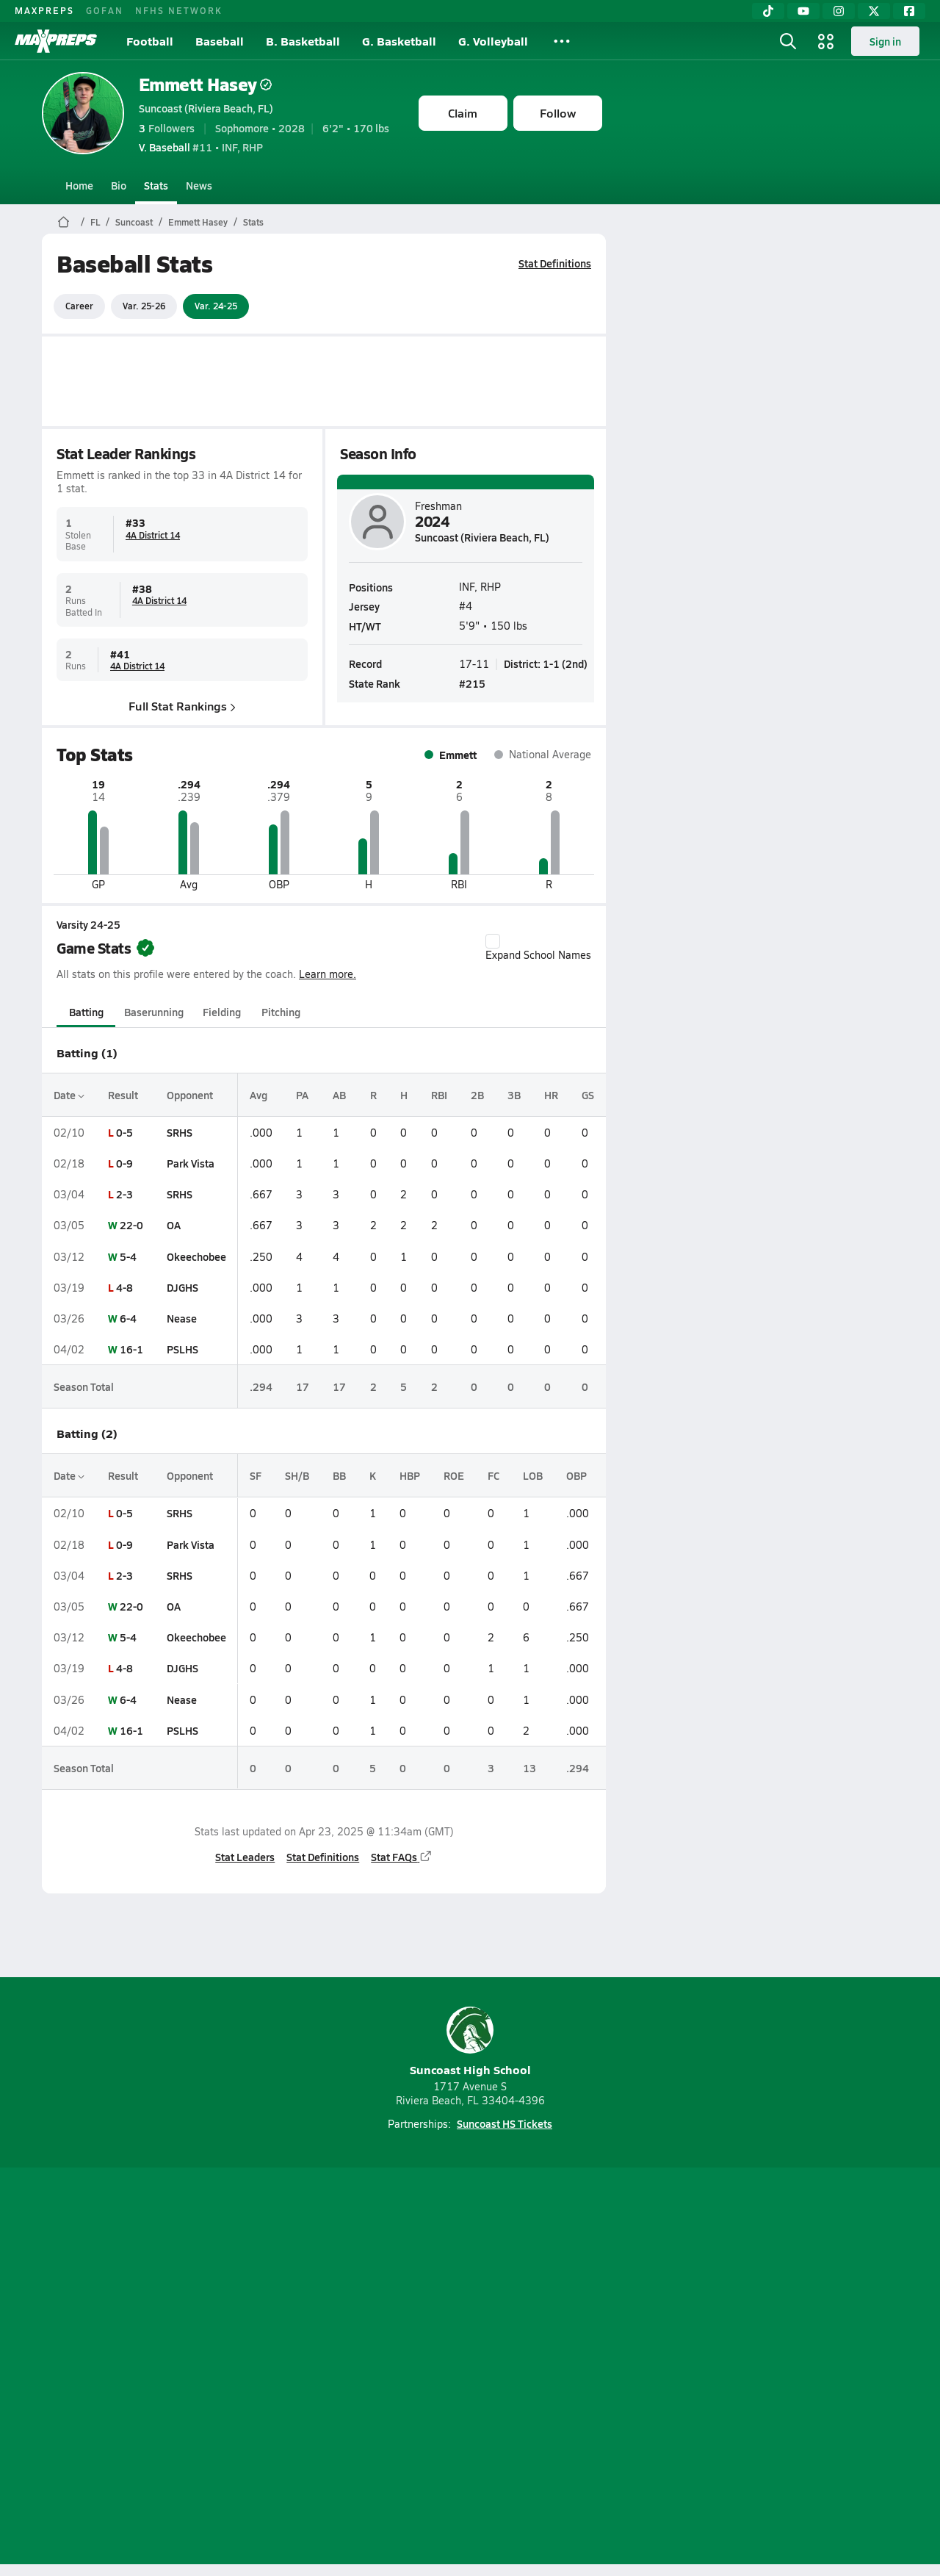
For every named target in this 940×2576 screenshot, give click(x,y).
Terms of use (466, 2368)
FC (493, 1475)
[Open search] (788, 41)
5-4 (128, 1256)
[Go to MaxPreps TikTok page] (364, 2309)
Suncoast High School (470, 2042)
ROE (454, 1475)
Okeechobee (196, 1256)
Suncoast (134, 222)
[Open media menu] (826, 41)
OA (174, 1224)
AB (339, 1094)
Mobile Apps (221, 2368)
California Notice (564, 2368)
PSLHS (182, 1349)
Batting (85, 1011)
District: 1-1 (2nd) (546, 662)
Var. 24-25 (216, 306)
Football (149, 40)
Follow (558, 112)
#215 (472, 683)
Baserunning (154, 1011)
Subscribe (297, 2368)
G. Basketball (399, 40)
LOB (533, 1475)
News (199, 185)
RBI (438, 1094)
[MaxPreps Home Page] (63, 222)
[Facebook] (909, 11)
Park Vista (190, 1163)
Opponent (190, 1094)
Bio (118, 185)
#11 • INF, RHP (201, 147)
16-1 (131, 1349)
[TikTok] (768, 11)
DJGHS (182, 1287)
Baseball (219, 40)
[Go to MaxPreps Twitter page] (523, 2309)
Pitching (280, 1011)
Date (69, 1094)
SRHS (179, 1132)
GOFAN (104, 10)
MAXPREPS (44, 10)
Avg (258, 1094)
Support (786, 2368)
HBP (410, 1475)
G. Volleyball (493, 40)
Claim (462, 112)
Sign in (885, 41)
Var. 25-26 (144, 306)
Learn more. (327, 974)
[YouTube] (803, 11)
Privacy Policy (377, 2368)
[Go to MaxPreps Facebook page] (576, 2309)
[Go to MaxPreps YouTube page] (417, 2309)
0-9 (124, 1163)
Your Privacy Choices (683, 2368)
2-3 (124, 1194)
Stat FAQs (402, 1856)
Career (79, 306)
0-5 (124, 1132)
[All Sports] (562, 41)
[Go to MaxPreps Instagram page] (470, 2309)
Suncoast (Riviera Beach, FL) (206, 108)
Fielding (222, 1011)
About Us (148, 2368)
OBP (576, 1475)
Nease (182, 1318)
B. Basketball (303, 40)
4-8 (124, 1287)
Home (79, 185)
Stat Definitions (554, 263)
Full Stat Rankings (182, 705)
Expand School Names (538, 948)
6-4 (128, 1318)
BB (339, 1475)
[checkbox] (492, 941)
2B (476, 1094)
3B (513, 1094)
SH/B (297, 1475)
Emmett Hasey (205, 84)
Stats (156, 185)
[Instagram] (838, 11)
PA (302, 1094)
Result (123, 1094)
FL (95, 222)
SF (255, 1475)
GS (587, 1094)
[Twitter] (874, 11)
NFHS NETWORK (179, 10)
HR (550, 1094)
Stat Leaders (245, 1856)
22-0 (131, 1224)
